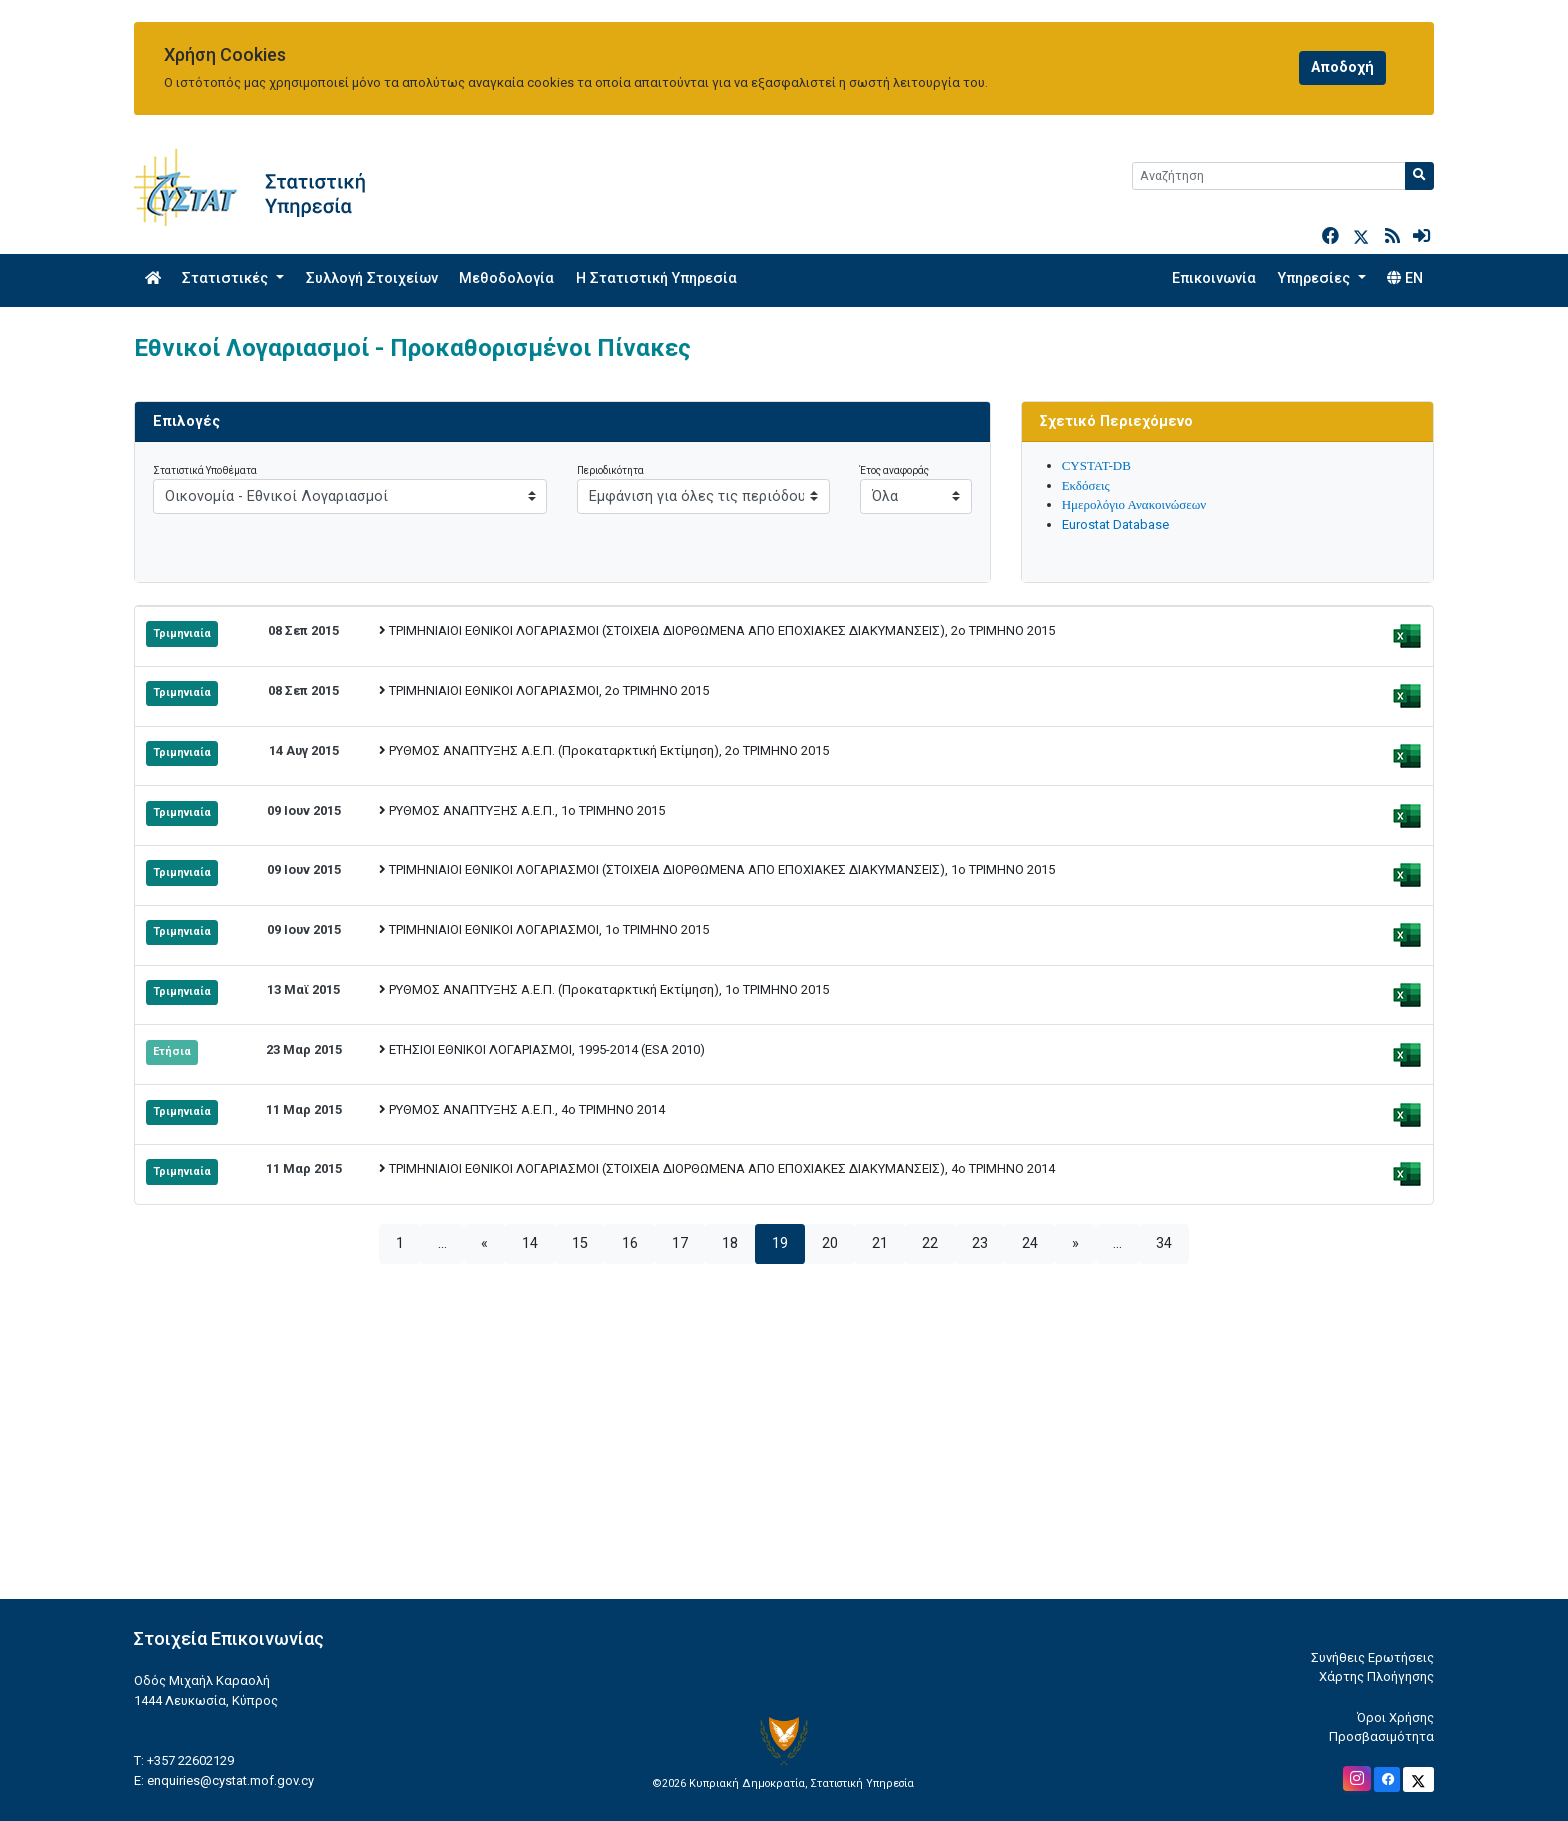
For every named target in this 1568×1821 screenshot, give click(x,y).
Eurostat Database (1115, 524)
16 (630, 1243)
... (442, 1243)
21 (880, 1243)
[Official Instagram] (1357, 1778)
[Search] (1269, 176)
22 (930, 1243)
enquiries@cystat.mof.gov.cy (230, 1780)
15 (580, 1243)
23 (980, 1243)
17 (680, 1243)
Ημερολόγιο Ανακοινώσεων (1134, 504)
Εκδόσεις (1086, 485)
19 (780, 1243)
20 (830, 1243)
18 (730, 1243)
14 (530, 1243)
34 (1164, 1243)
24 (1030, 1243)
